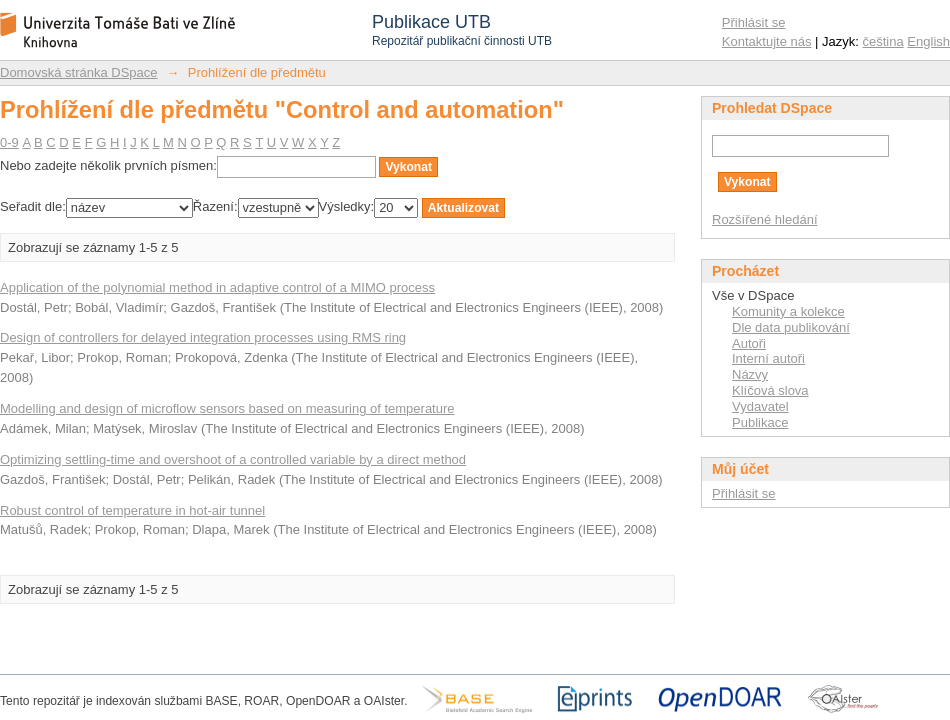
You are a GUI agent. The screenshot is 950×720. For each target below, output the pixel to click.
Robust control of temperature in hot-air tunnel (132, 510)
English (928, 41)
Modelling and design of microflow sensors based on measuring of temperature (227, 408)
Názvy (750, 374)
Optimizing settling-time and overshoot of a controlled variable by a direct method (233, 459)
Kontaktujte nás (767, 41)
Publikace (760, 422)
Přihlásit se (754, 22)
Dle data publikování (791, 327)
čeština (883, 41)
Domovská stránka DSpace (79, 72)
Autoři (749, 343)
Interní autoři (768, 358)
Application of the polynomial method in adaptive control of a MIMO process (217, 287)
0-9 (9, 142)
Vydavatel (760, 406)
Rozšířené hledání (765, 219)
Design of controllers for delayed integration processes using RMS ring (203, 337)
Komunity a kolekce (788, 311)
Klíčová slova (770, 390)
